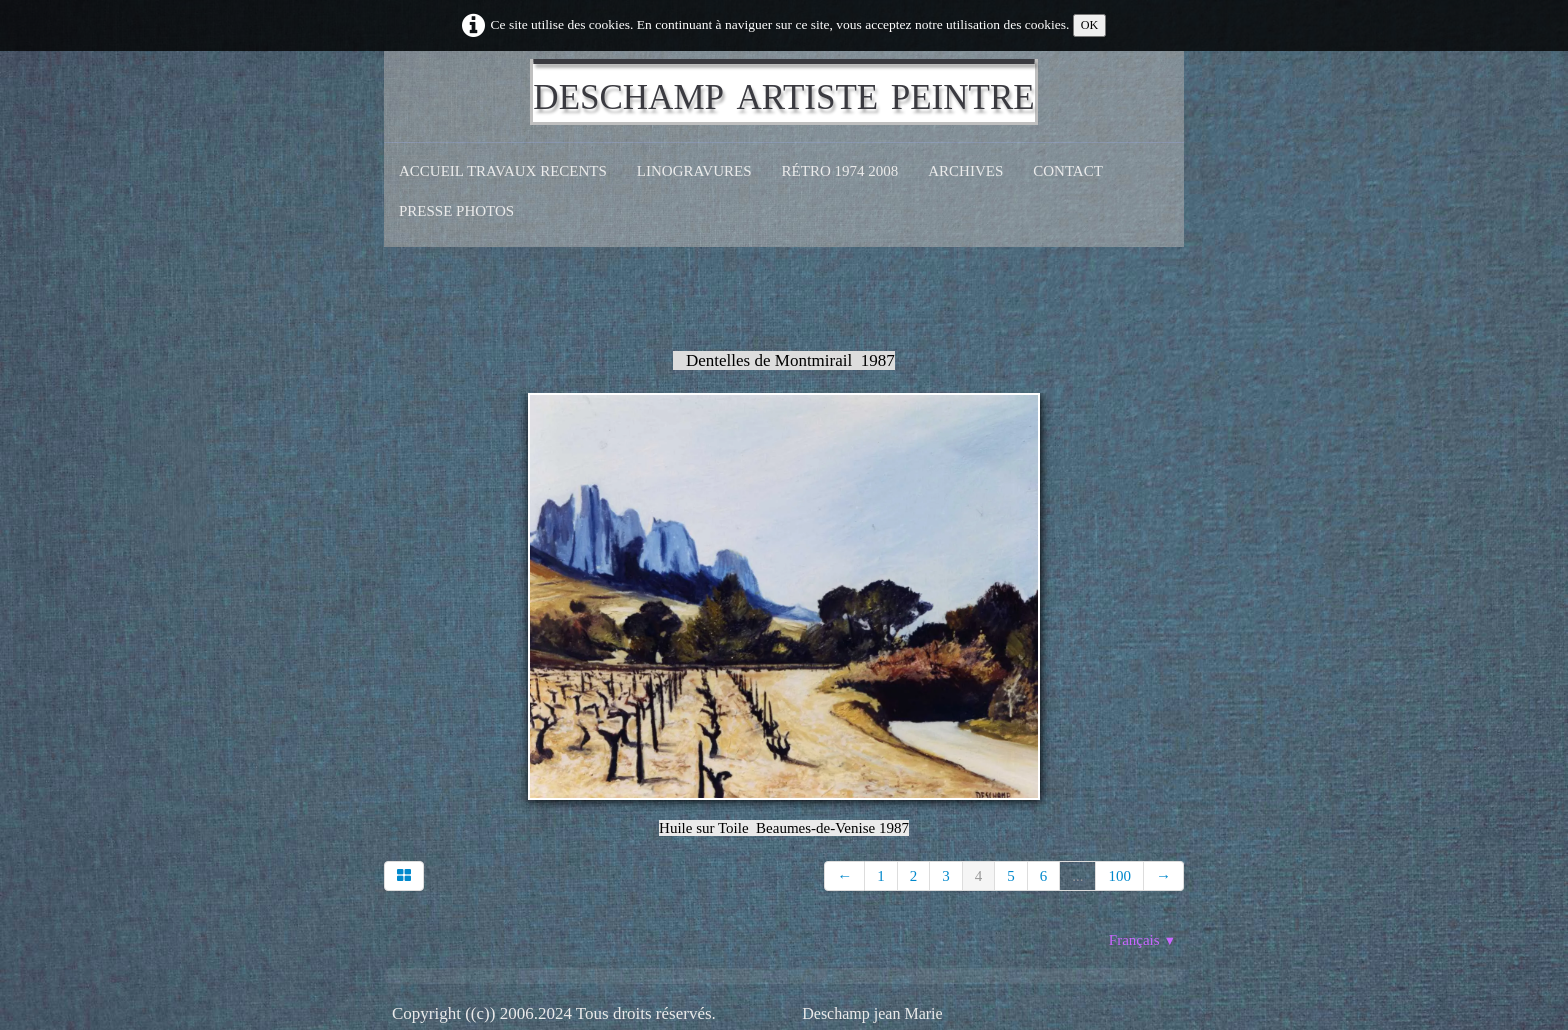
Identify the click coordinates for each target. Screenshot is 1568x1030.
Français (1142, 940)
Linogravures (694, 171)
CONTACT (1068, 171)
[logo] (783, 92)
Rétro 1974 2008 (840, 171)
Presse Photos (456, 211)
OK (1090, 25)
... (1077, 876)
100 (1119, 876)
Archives (965, 171)
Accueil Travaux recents (503, 171)
